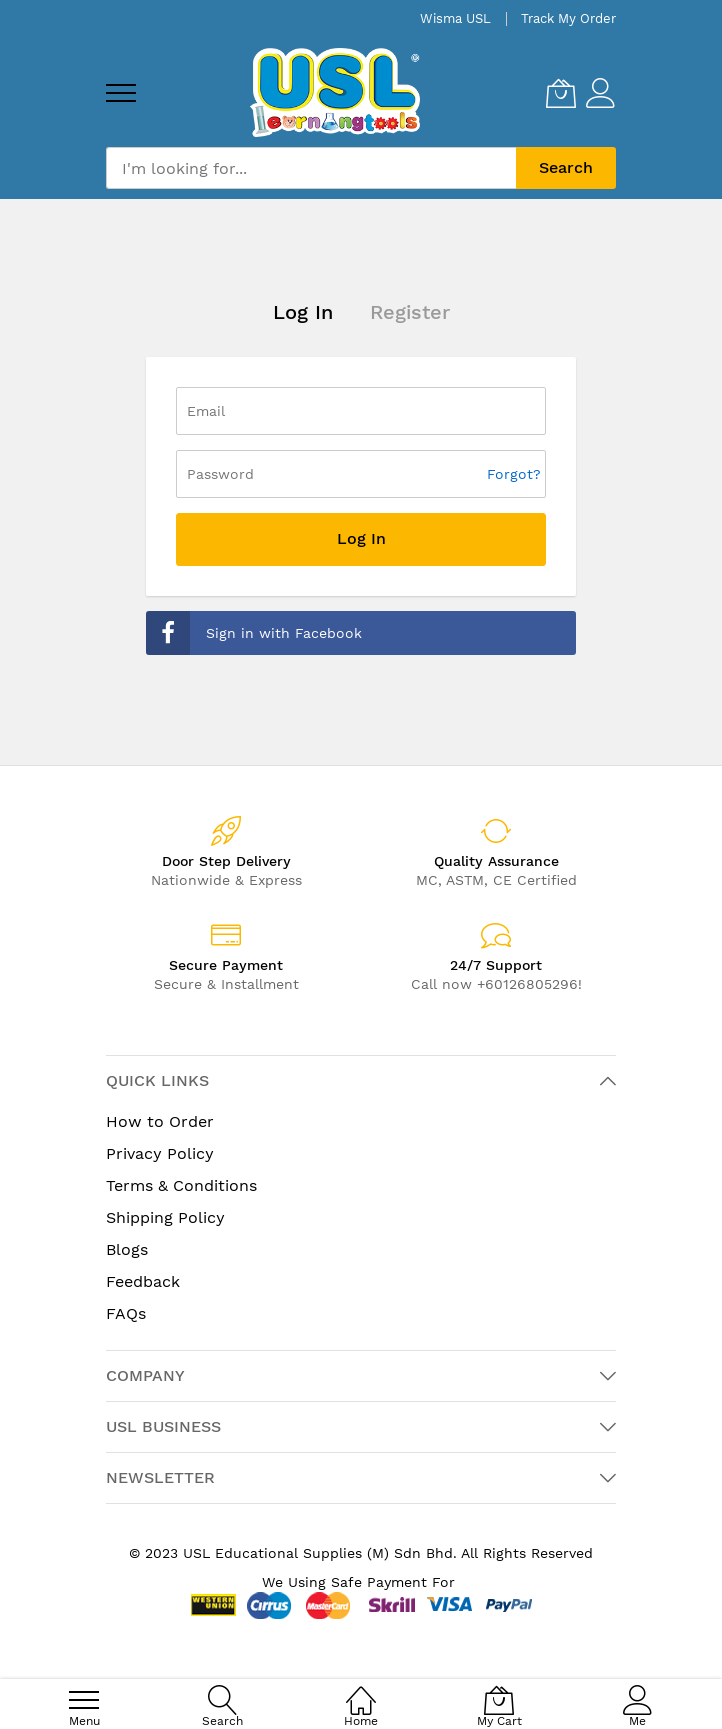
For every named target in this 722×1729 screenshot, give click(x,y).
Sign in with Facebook (254, 633)
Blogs (127, 1249)
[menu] (121, 93)
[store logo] (335, 92)
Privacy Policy (160, 1153)
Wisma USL (455, 18)
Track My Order (568, 18)
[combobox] (311, 168)
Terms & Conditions (181, 1185)
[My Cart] (561, 93)
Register (410, 312)
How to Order (160, 1121)
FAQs (126, 1313)
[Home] (361, 1689)
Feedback (143, 1281)
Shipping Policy (165, 1217)
